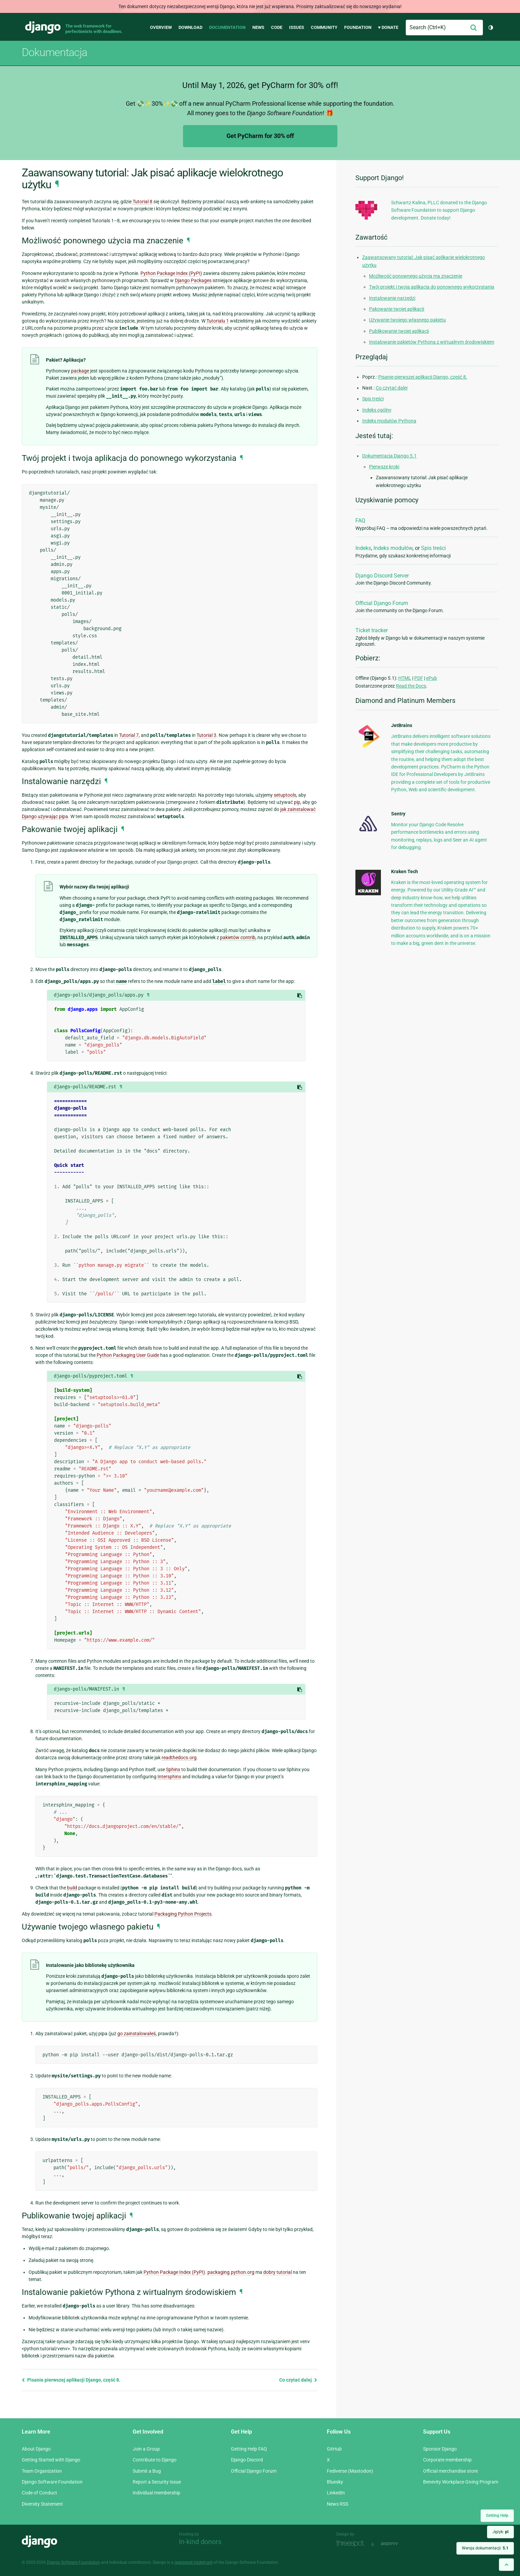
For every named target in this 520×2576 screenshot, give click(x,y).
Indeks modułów (393, 548)
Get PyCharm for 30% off (260, 135)
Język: (500, 2531)
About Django (36, 2449)
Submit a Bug (147, 2471)
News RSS (337, 2504)
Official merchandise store (450, 2471)
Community (324, 27)
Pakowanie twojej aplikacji (396, 309)
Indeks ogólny (376, 410)
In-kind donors (200, 2542)
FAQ (360, 520)
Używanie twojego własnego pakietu (407, 320)
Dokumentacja (54, 52)
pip (297, 802)
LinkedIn (336, 2492)
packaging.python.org (230, 2272)
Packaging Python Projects (183, 1914)
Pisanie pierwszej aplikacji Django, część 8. (71, 2380)
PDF (418, 678)
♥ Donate (388, 27)
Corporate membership (447, 2459)
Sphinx (173, 1769)
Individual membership (156, 2492)
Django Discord (247, 2459)
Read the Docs (411, 686)
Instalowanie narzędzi (392, 298)
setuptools (285, 795)
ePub (431, 678)
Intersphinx (169, 1776)
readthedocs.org (179, 1757)
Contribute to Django (155, 2459)
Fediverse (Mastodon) (350, 2471)
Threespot (352, 2543)
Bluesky (335, 2482)
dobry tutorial (277, 2272)
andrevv (397, 2543)
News (258, 27)
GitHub (334, 2449)
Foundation (357, 27)
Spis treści (373, 398)
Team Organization (42, 2471)
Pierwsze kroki (384, 466)
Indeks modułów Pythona (389, 420)
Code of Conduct (39, 2492)
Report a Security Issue (157, 2482)
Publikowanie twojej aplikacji (399, 331)
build (72, 1887)
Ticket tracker (371, 630)
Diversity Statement (42, 2504)
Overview (161, 27)
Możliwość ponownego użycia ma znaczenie (415, 276)
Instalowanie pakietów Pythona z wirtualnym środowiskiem (431, 342)
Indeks (363, 548)
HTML (404, 678)
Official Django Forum (381, 603)
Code (276, 27)
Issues (296, 27)
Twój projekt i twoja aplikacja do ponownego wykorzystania (431, 287)
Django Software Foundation (52, 2482)
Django (43, 27)
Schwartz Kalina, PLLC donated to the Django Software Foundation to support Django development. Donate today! (439, 210)
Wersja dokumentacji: (485, 2548)
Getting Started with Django (51, 2459)
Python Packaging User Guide (128, 1355)
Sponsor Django (440, 2449)
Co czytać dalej (298, 2380)
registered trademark (193, 2562)
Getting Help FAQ (249, 2449)
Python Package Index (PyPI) (171, 273)
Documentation (227, 27)
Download (190, 27)
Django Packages (193, 280)
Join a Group (146, 2449)
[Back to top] (506, 2565)
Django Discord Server (382, 575)
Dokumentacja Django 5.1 (389, 456)
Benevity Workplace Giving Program (460, 2482)
